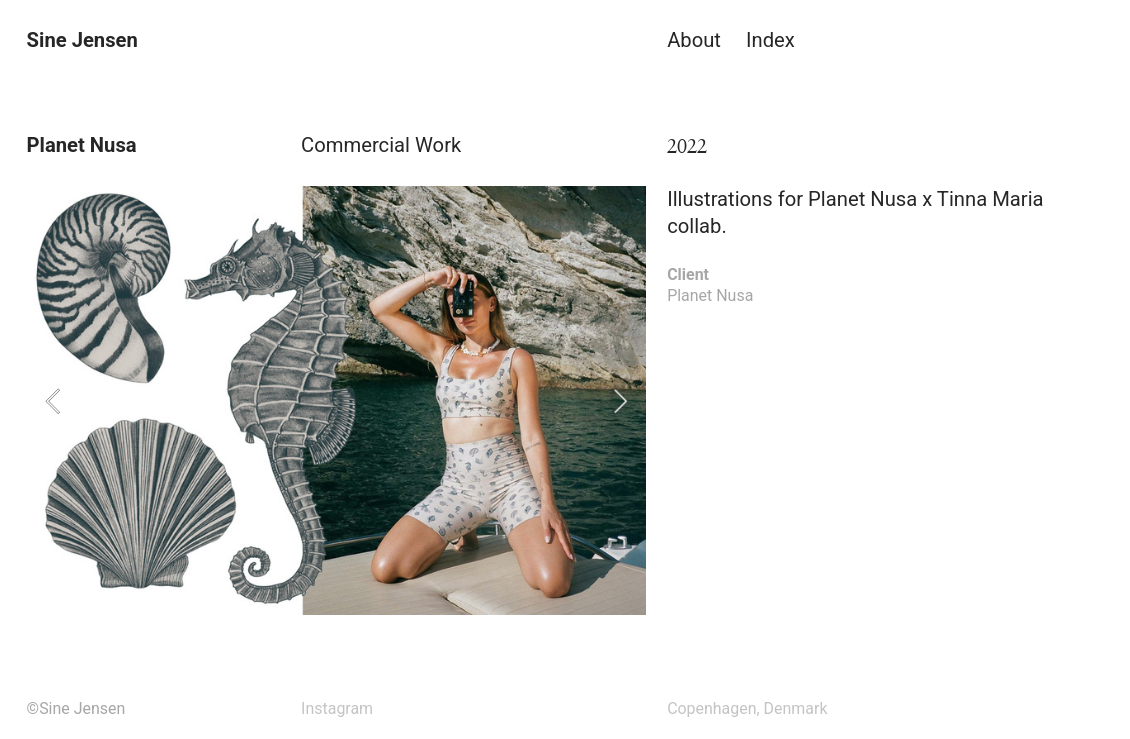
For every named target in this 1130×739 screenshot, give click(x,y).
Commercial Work (381, 145)
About (694, 40)
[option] (336, 400)
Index (770, 40)
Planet (689, 295)
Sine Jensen (82, 40)
